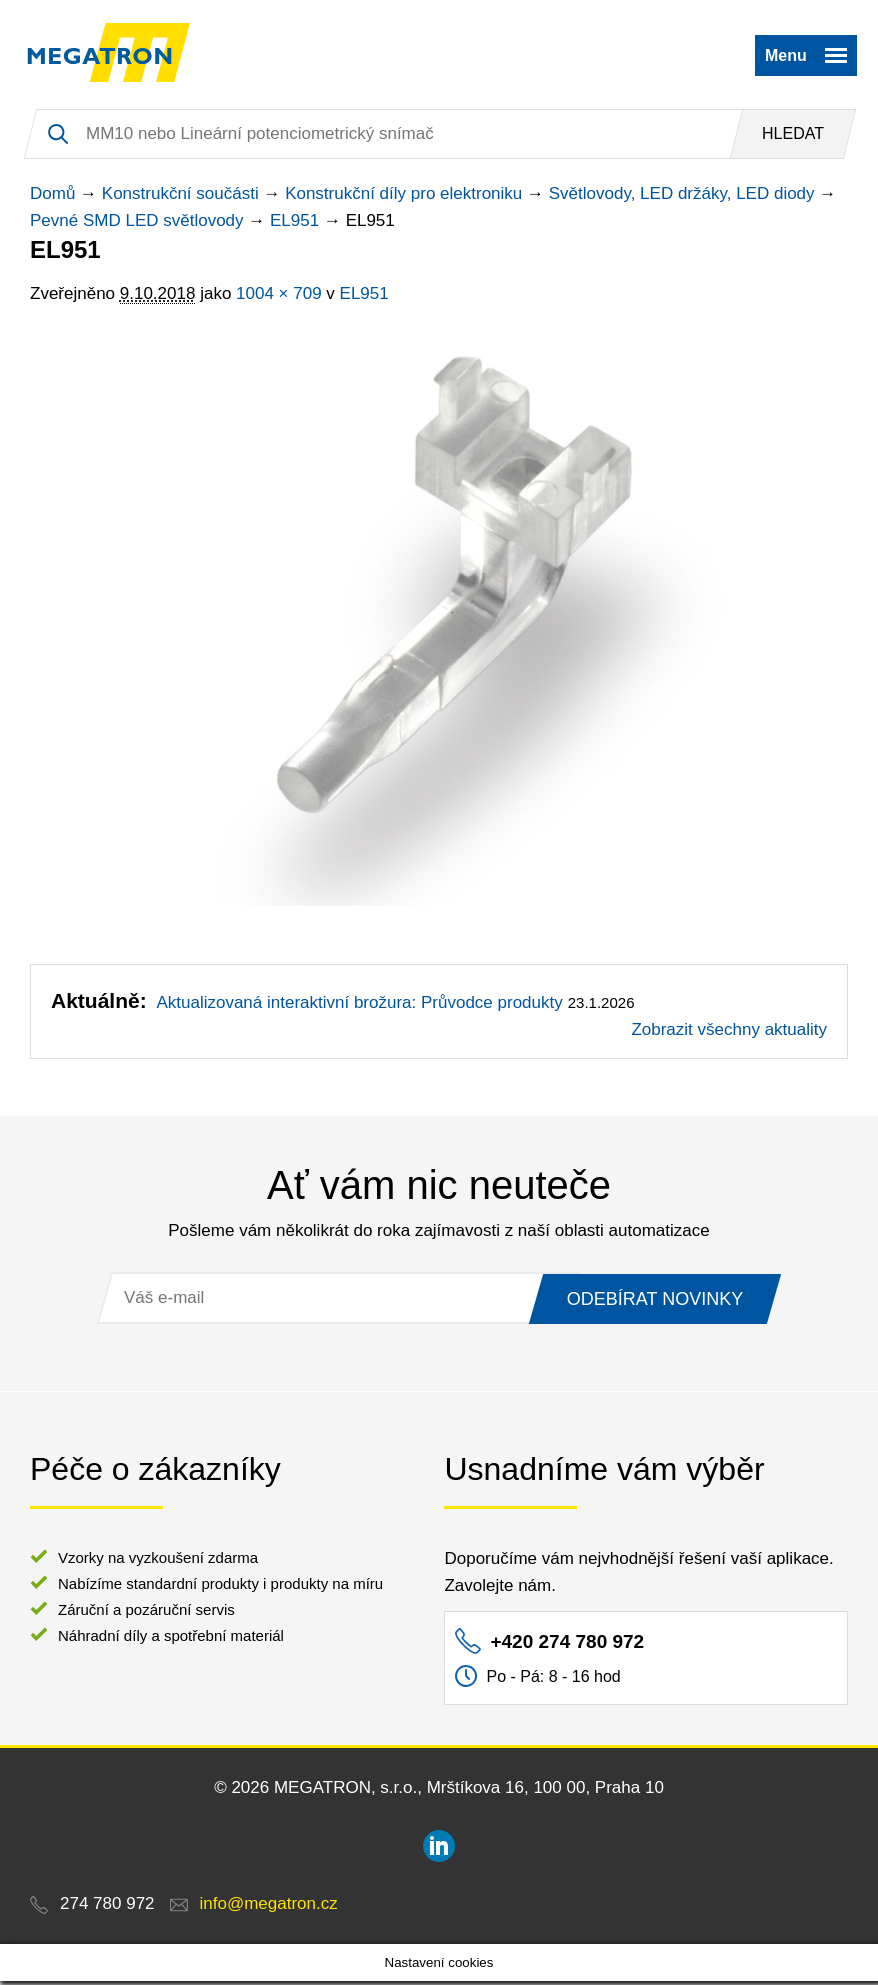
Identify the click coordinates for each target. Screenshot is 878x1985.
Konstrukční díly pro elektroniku (403, 197)
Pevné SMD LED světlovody (137, 224)
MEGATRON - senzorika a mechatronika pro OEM (112, 55)
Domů (52, 197)
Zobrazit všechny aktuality (729, 1033)
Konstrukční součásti (180, 197)
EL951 (294, 224)
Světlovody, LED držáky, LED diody (682, 197)
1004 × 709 (279, 297)
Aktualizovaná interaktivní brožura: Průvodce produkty (359, 1006)
